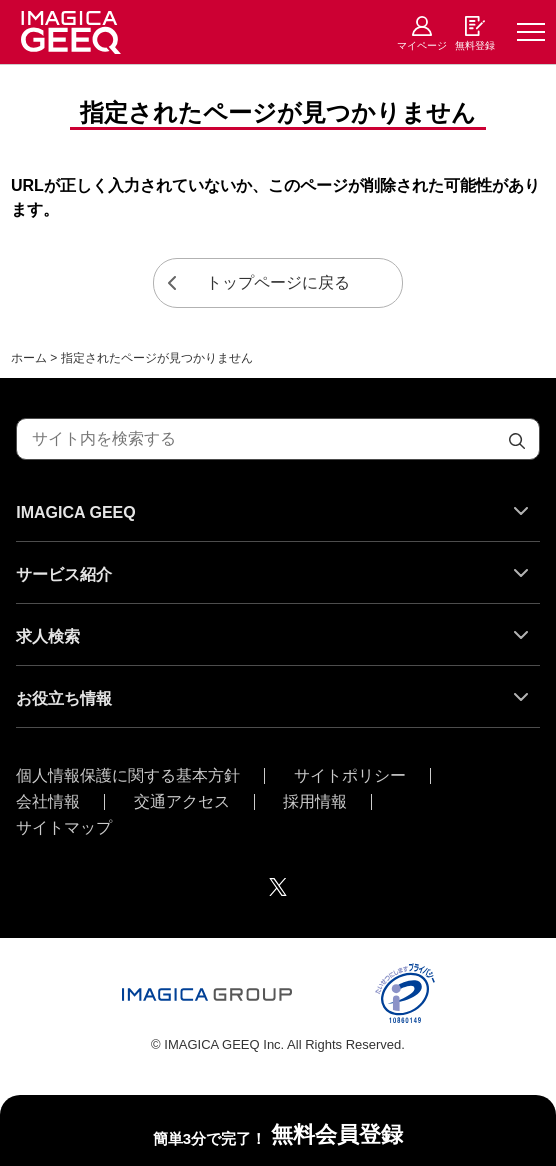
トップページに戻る (278, 282)
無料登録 (475, 45)
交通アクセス (182, 802)
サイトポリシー (350, 776)
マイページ (422, 45)
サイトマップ (64, 828)
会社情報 (48, 802)
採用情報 (315, 802)
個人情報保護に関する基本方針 (128, 776)
